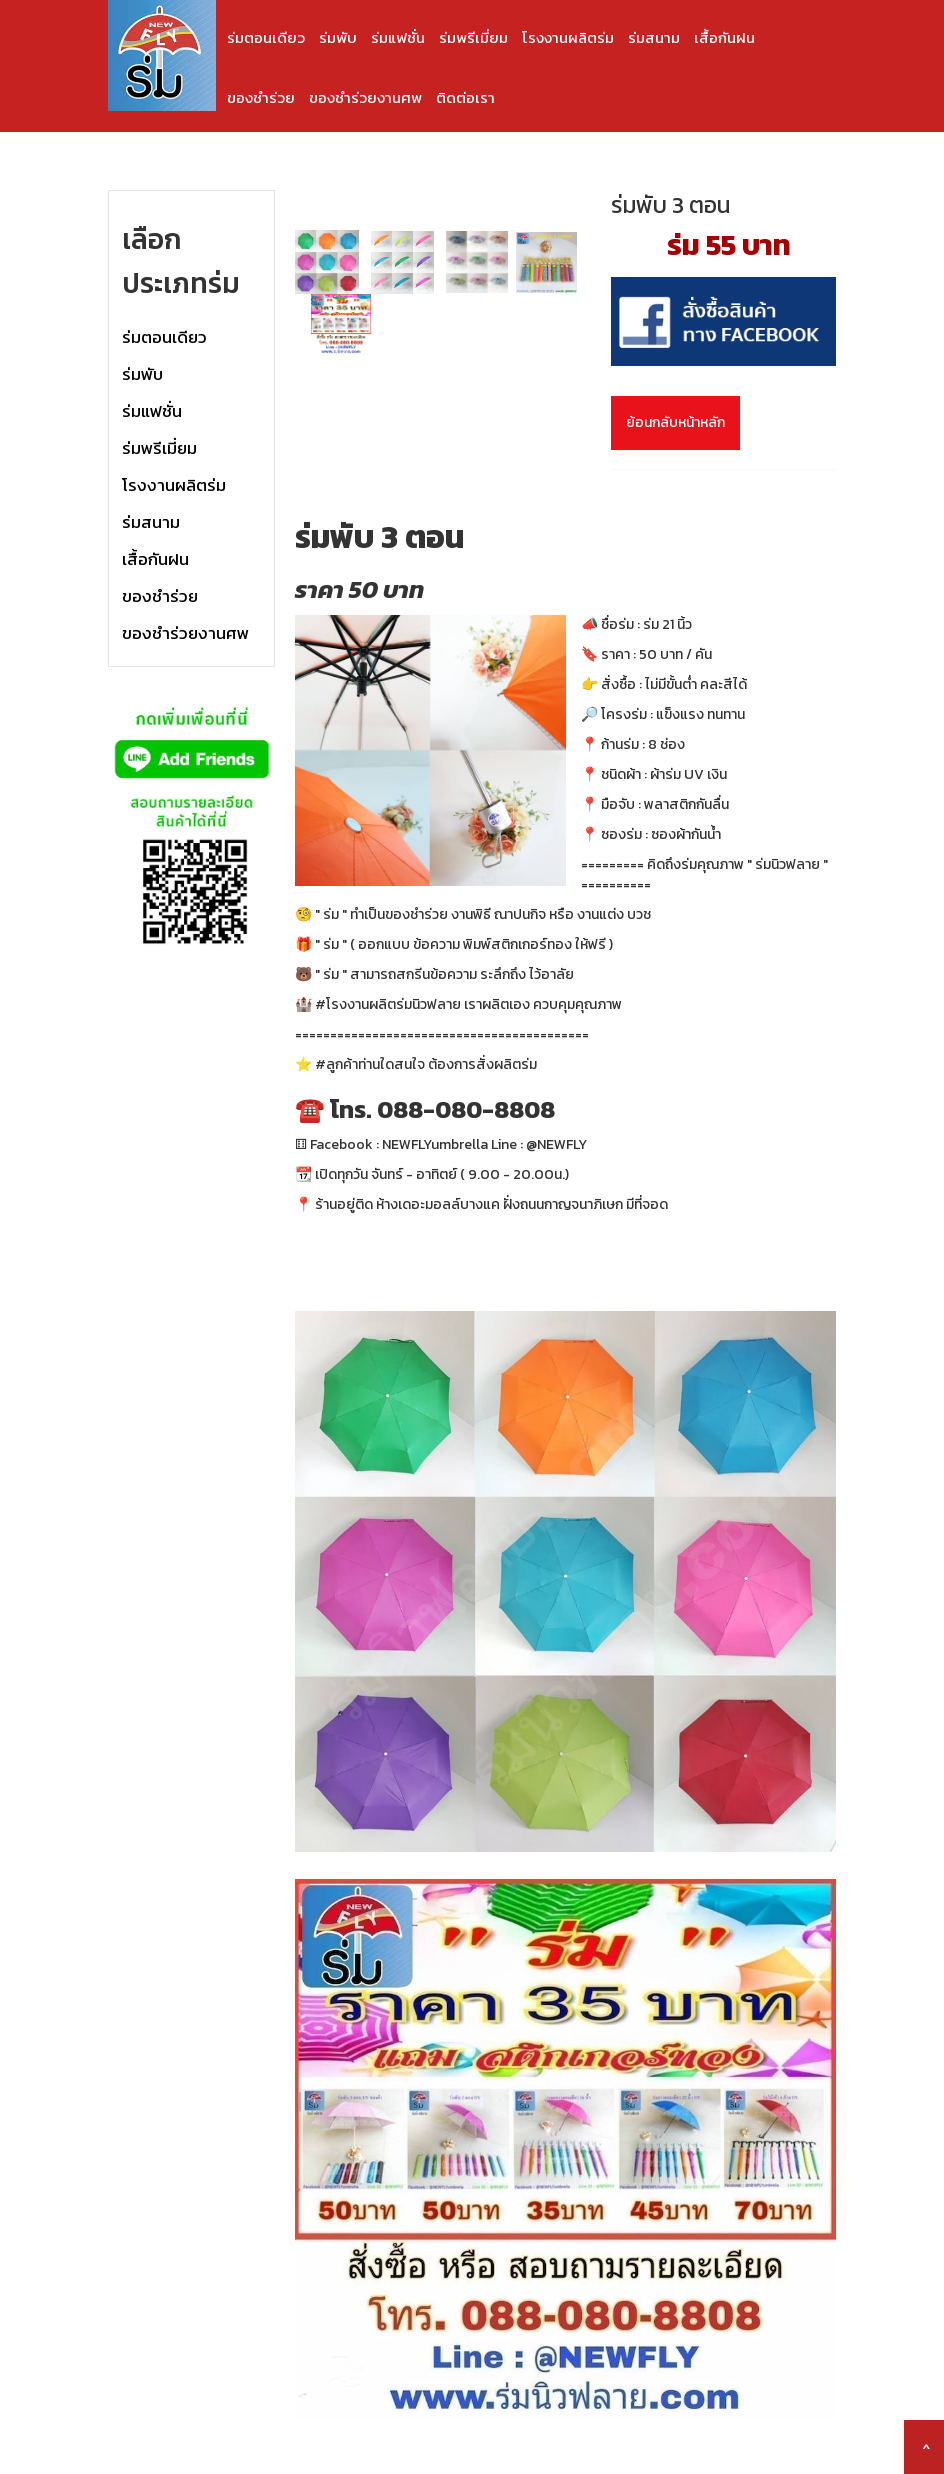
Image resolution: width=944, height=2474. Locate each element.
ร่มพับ (338, 37)
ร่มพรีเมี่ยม (473, 37)
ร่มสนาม (654, 37)
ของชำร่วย (261, 97)
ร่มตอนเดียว (266, 37)
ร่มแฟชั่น (398, 37)
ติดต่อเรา (465, 97)
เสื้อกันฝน (724, 37)
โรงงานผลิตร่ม (568, 37)
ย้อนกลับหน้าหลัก (675, 422)
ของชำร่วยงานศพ (365, 97)
